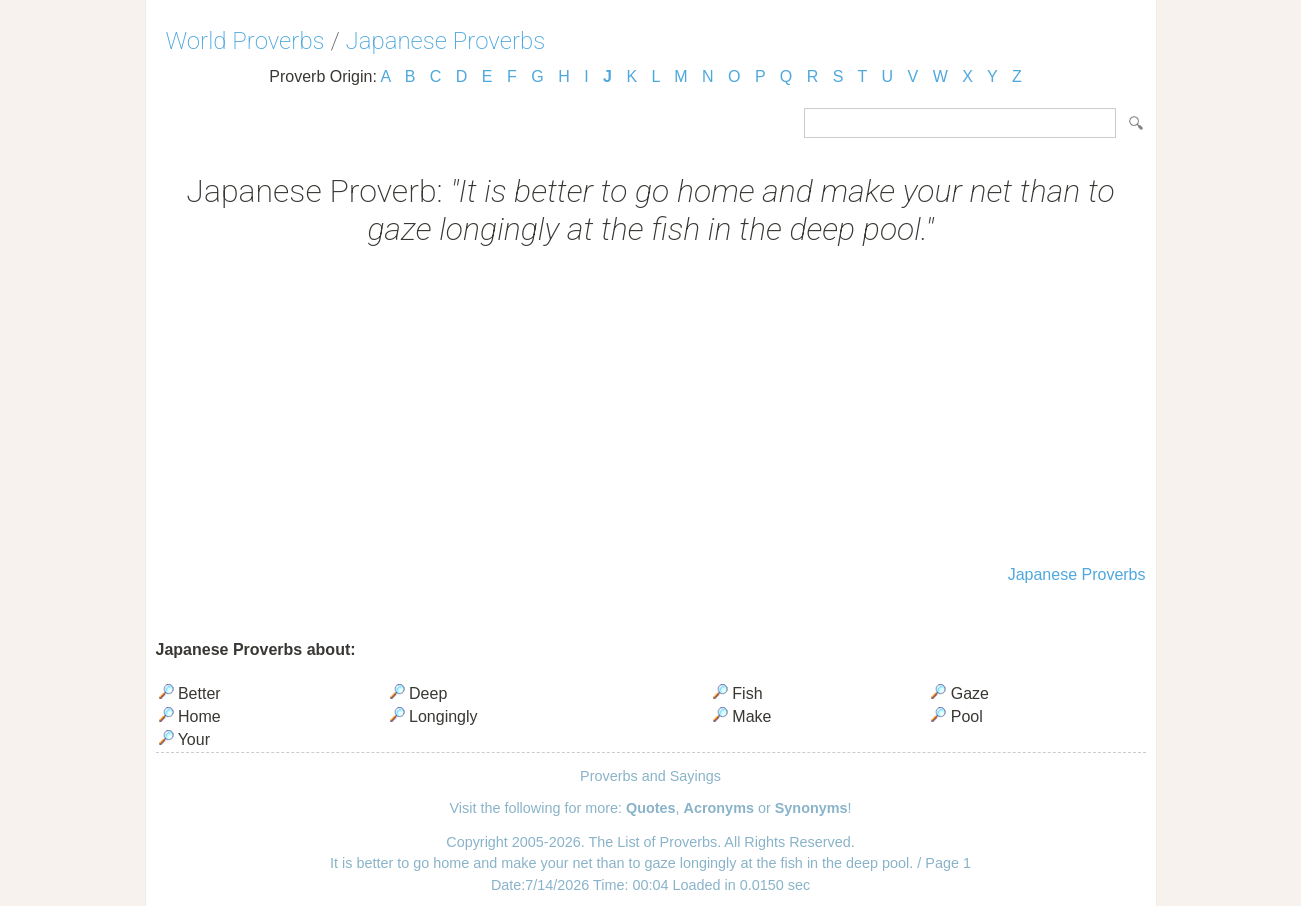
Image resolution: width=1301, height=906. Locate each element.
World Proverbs (245, 41)
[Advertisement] (651, 408)
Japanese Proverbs (446, 41)
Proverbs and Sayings (650, 776)
